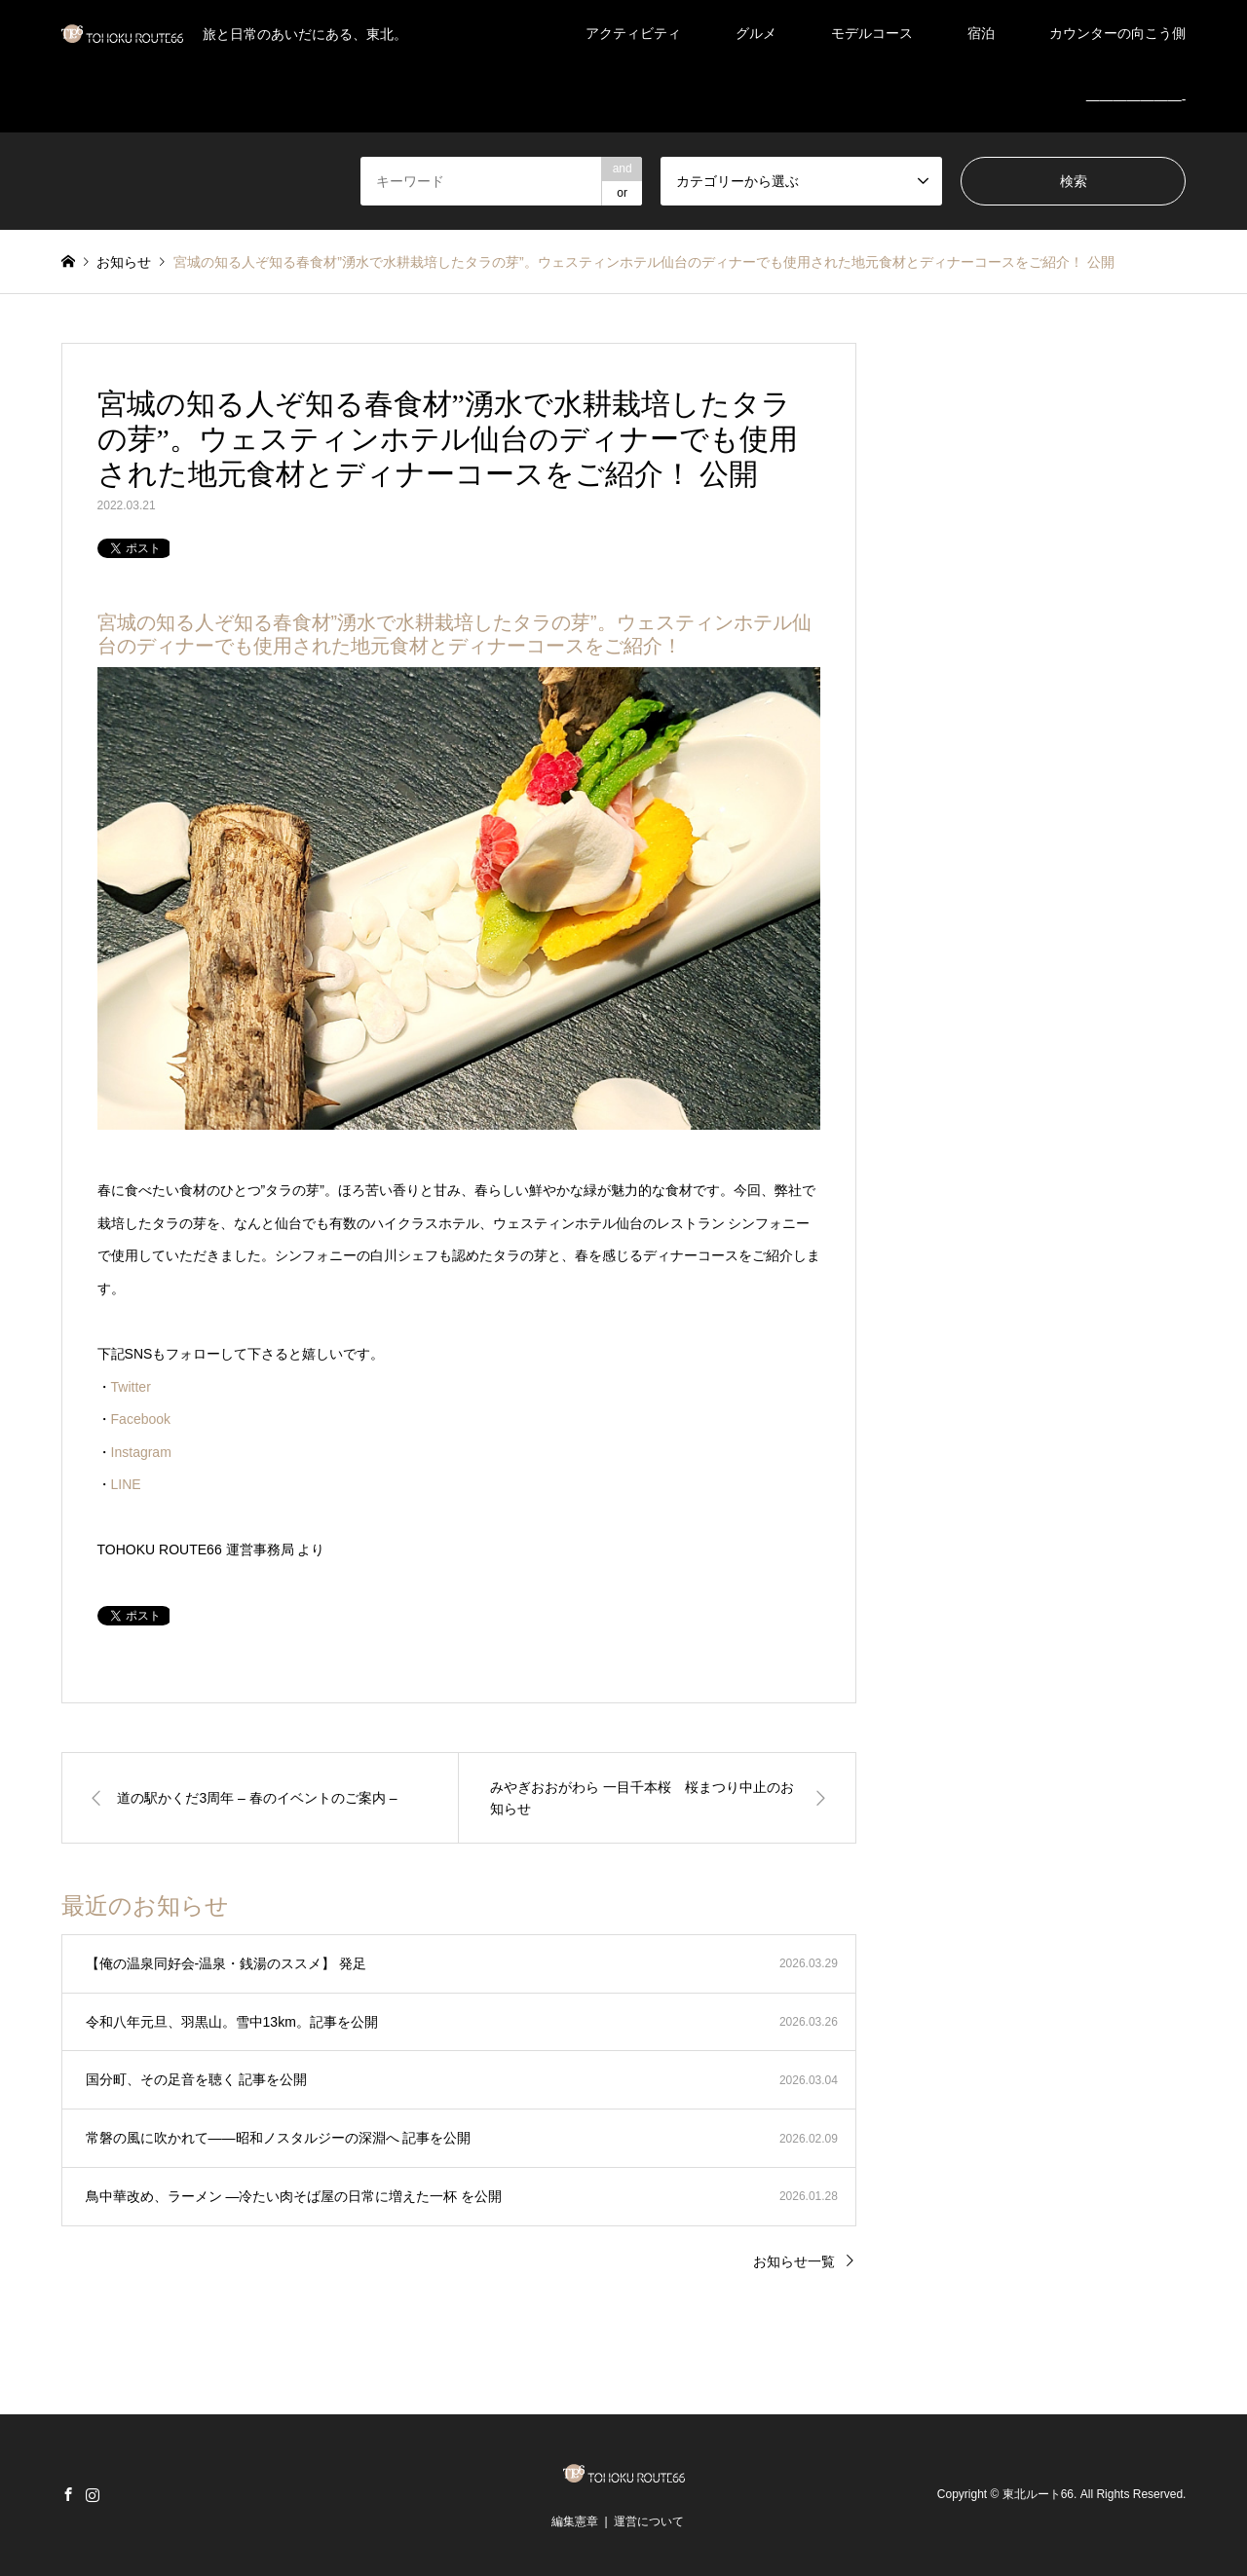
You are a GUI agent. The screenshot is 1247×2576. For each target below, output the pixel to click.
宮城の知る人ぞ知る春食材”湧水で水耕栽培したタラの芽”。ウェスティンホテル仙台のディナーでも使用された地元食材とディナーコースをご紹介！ (454, 634)
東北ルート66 (1038, 2494)
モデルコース (872, 33)
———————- (1136, 99)
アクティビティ (633, 33)
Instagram (141, 1452)
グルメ (756, 33)
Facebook (140, 1419)
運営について (649, 2521)
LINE (126, 1484)
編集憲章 (574, 2521)
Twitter (131, 1387)
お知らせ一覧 (794, 2261)
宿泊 (981, 33)
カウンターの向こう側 (1117, 33)
